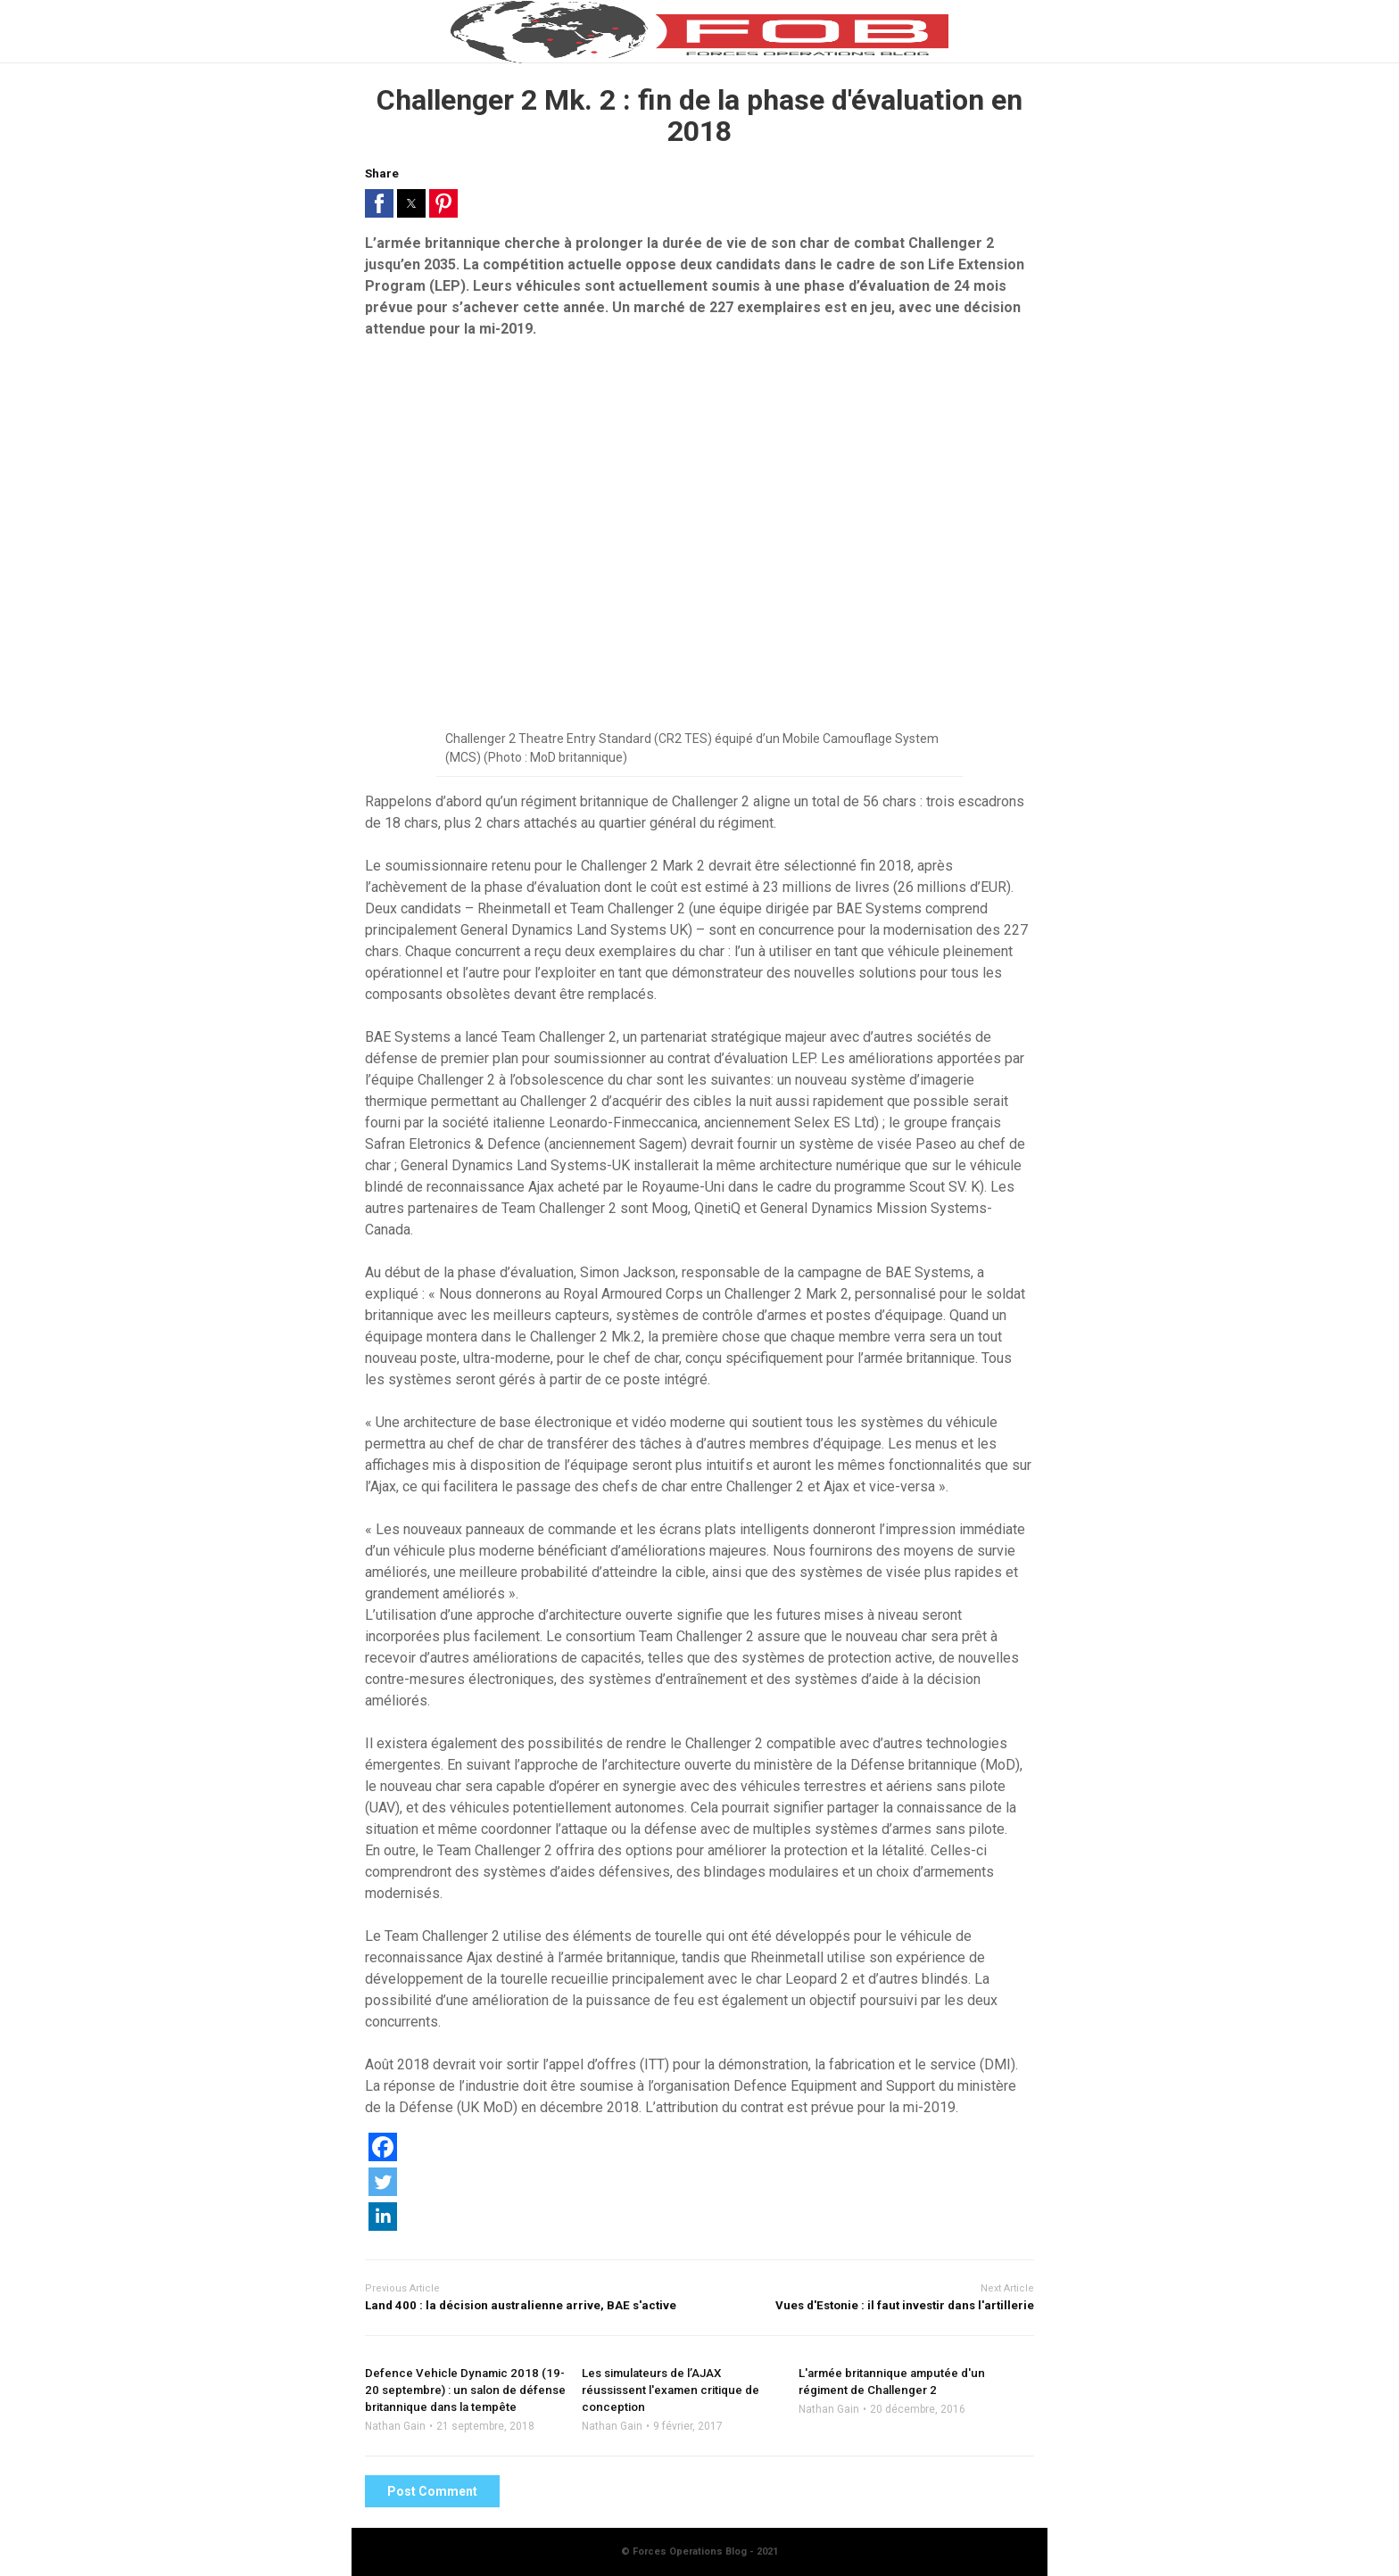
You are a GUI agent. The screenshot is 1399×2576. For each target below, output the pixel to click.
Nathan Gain (395, 2426)
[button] (379, 203)
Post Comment (432, 2491)
